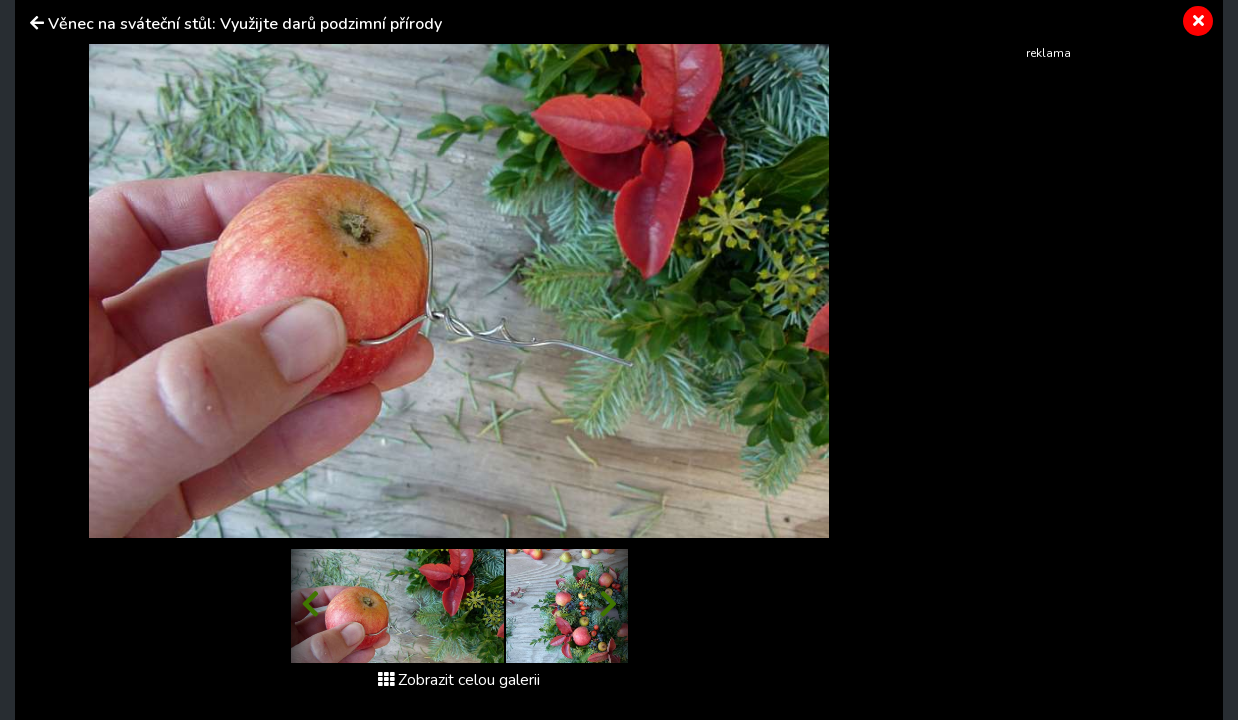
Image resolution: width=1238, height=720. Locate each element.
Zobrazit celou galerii (459, 680)
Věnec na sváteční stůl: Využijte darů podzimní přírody (245, 24)
